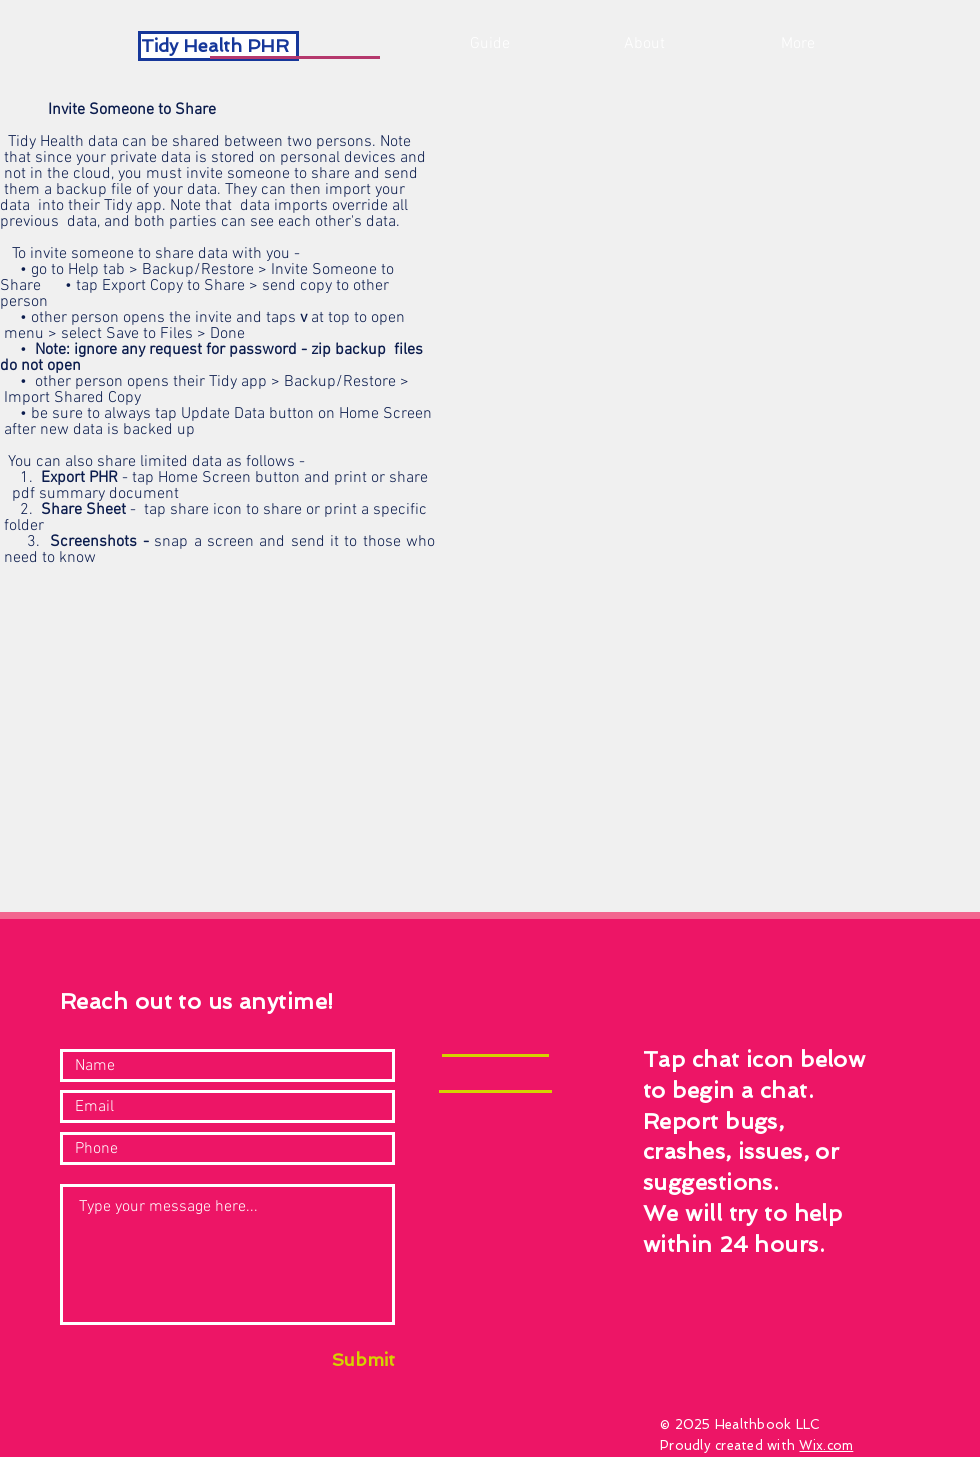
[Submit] (343, 1359)
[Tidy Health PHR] (218, 46)
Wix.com (826, 1445)
